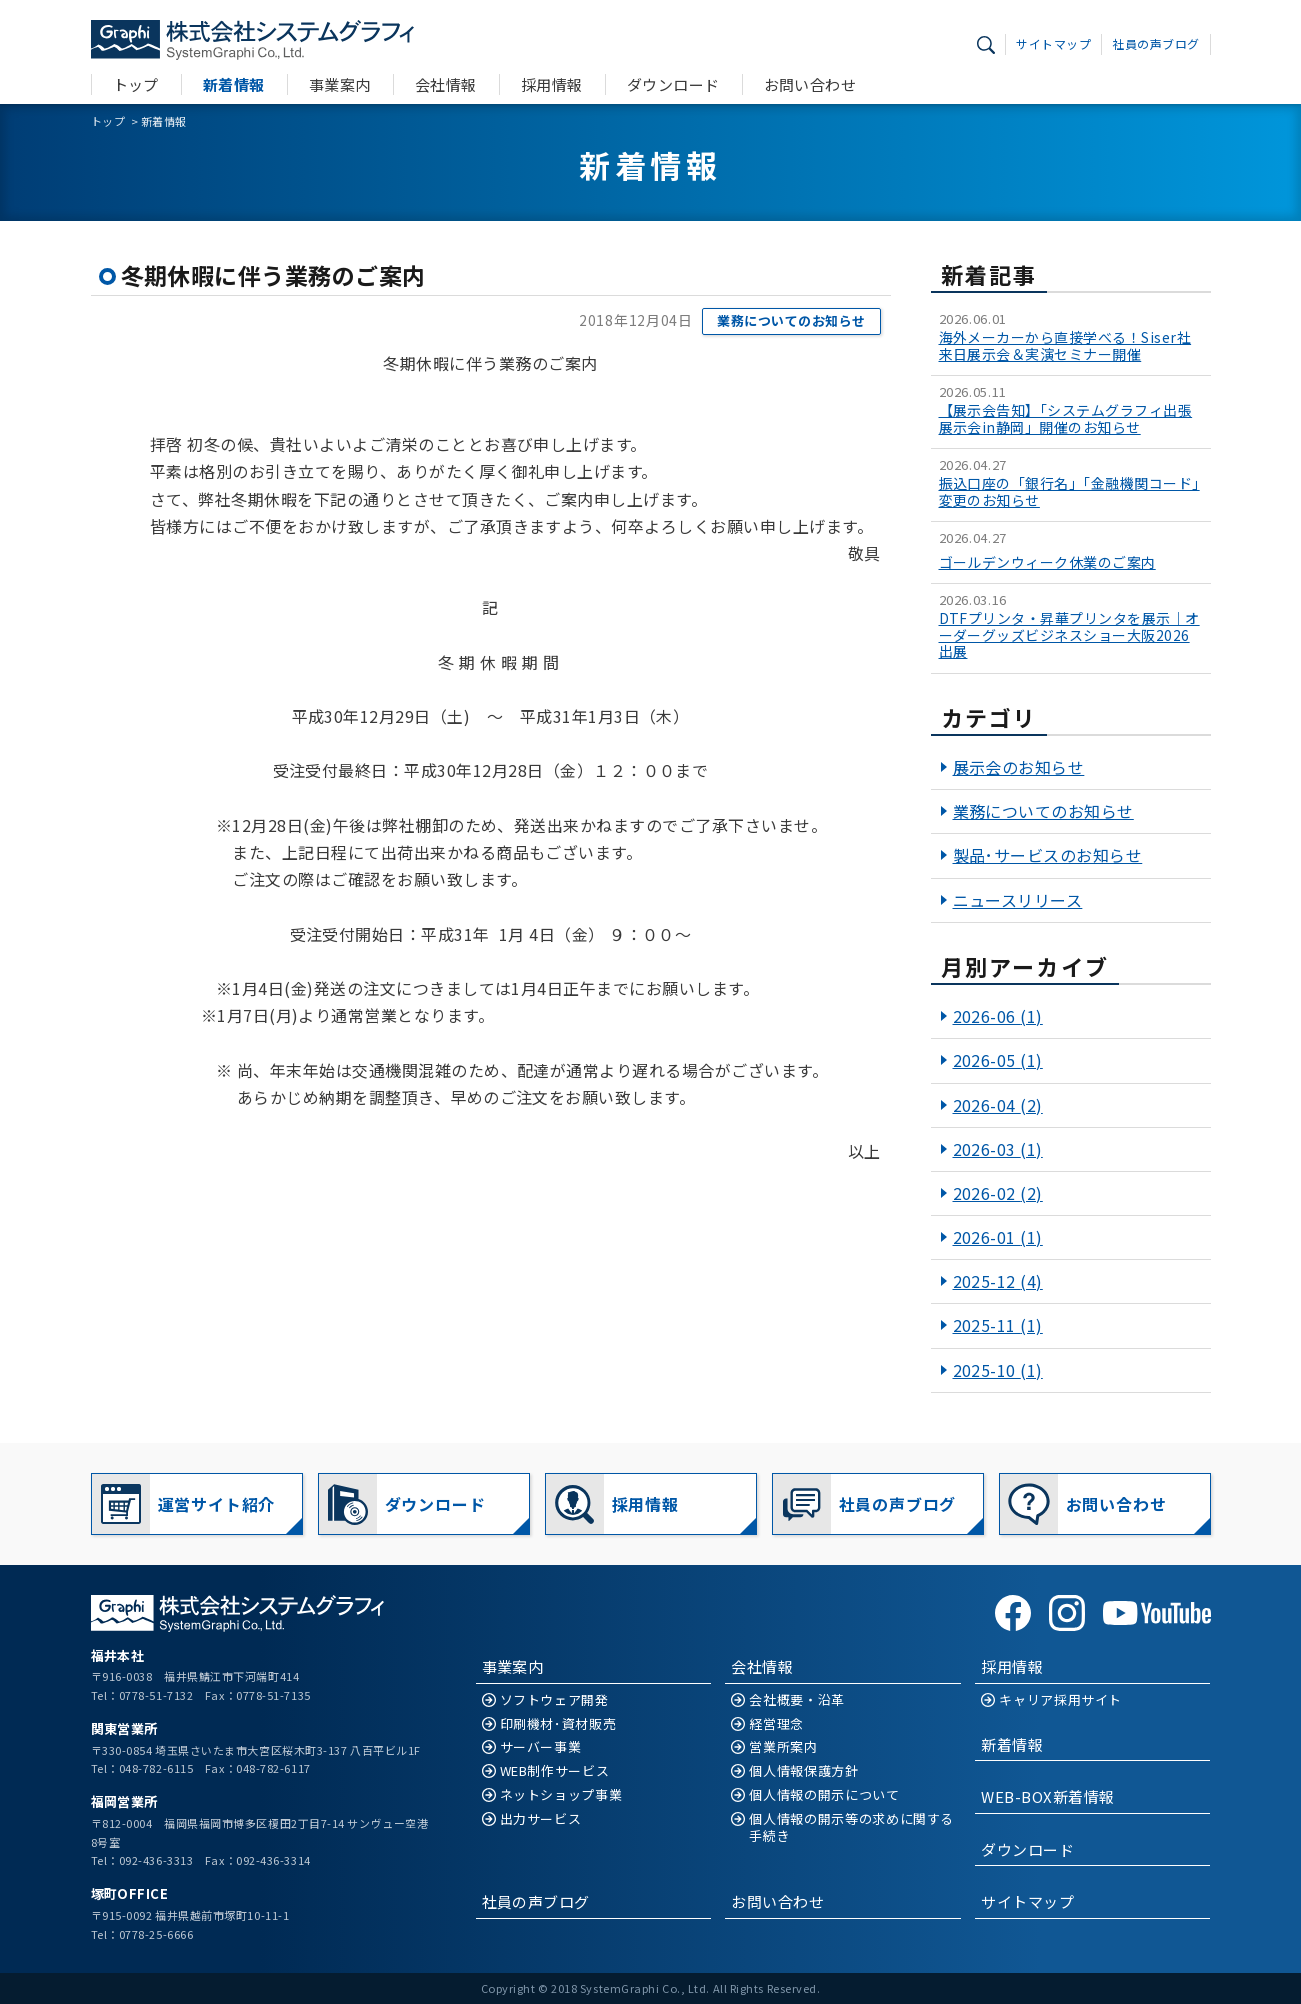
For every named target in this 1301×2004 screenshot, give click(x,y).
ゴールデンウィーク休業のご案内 (1047, 562)
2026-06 (998, 1016)
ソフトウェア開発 (554, 1700)
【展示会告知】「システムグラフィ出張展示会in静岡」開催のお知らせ (1066, 419)
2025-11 (998, 1325)
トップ (136, 84)
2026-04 (998, 1105)
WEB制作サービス (555, 1771)
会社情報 (446, 84)
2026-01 (998, 1237)
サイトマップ (1053, 43)
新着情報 (234, 84)
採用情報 (552, 84)
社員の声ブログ (1155, 43)
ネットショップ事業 (561, 1795)
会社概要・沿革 (797, 1700)
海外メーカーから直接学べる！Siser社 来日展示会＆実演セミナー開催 (1065, 346)
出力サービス (541, 1819)
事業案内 (340, 84)
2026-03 (998, 1149)
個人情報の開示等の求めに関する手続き (851, 1828)
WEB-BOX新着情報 (1047, 1796)
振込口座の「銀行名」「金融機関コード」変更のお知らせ (1069, 492)
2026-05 (998, 1060)
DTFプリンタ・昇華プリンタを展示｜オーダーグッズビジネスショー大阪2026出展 (1069, 635)
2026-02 (998, 1193)
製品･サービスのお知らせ (1048, 855)
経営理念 (776, 1724)
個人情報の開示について (824, 1795)
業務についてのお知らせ (791, 320)
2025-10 (998, 1370)
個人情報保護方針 (803, 1771)
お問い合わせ (810, 84)
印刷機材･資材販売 (558, 1724)
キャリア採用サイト (1060, 1700)
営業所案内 (783, 1747)
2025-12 (998, 1281)
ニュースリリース (1018, 900)
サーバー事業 (541, 1747)
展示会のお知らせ (1019, 767)
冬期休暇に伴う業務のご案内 (273, 275)
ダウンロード (673, 84)
